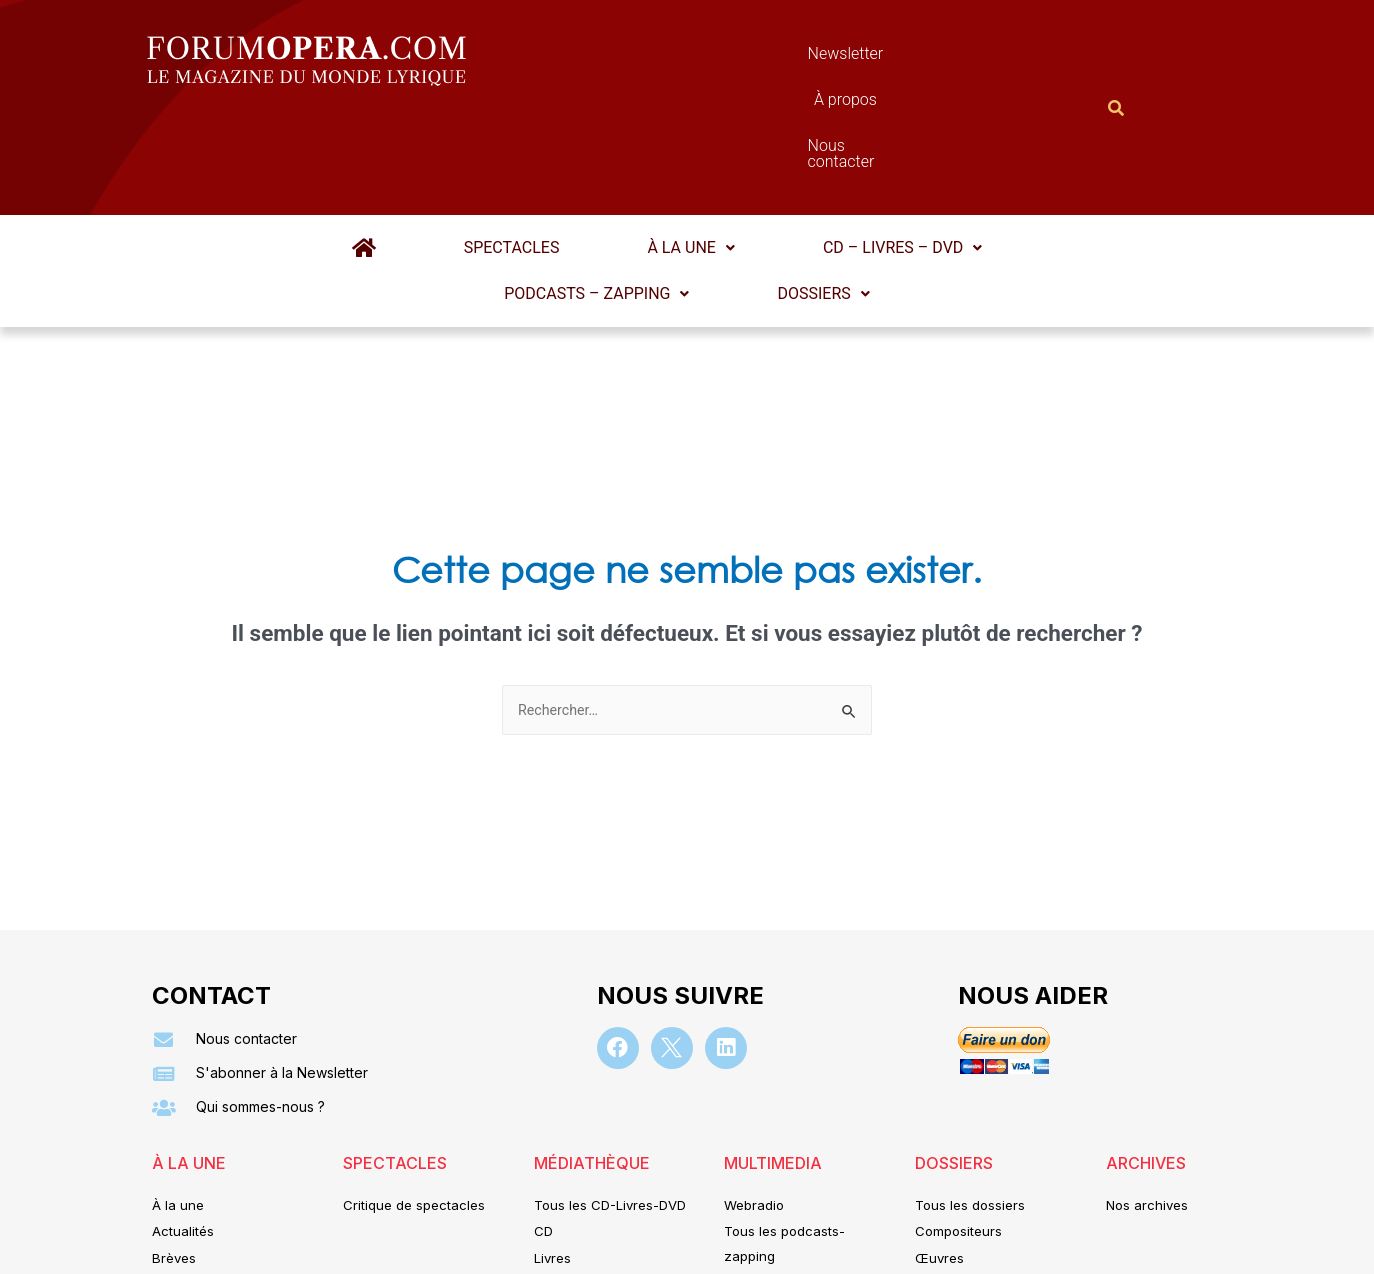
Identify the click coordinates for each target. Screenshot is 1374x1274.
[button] (554, 150)
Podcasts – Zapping (974, 149)
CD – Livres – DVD (739, 149)
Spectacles (401, 149)
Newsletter (657, 58)
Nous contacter (912, 58)
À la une (554, 149)
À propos (776, 58)
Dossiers (687, 195)
